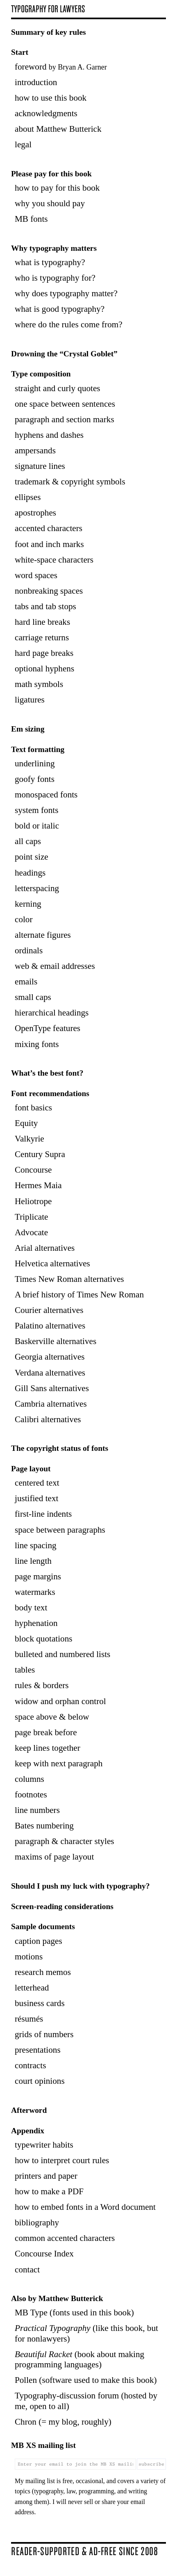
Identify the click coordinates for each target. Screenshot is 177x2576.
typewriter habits (44, 2145)
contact (27, 2269)
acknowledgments (46, 113)
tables (25, 1670)
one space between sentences (65, 404)
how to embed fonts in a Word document (85, 2207)
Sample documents (43, 1926)
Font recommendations (50, 1093)
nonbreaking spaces (49, 591)
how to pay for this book (57, 188)
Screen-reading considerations (62, 1906)
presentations (38, 2050)
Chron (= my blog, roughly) (63, 2422)
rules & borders (42, 1685)
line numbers (37, 1810)
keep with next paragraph (58, 1763)
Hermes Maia (38, 1185)
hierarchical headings (51, 1013)
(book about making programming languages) (79, 2359)
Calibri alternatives (48, 1419)
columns (29, 1779)
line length (33, 1561)
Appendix (27, 2130)
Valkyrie (29, 1139)
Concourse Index (44, 2254)
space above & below (52, 1717)
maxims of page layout (54, 1857)
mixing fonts (37, 1044)
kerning (28, 904)
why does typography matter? (66, 293)
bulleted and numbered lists (62, 1654)
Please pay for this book (51, 173)
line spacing (36, 1545)
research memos (43, 1972)
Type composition (41, 373)
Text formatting (37, 749)
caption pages (38, 1941)
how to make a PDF (49, 2191)
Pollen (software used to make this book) (86, 2380)
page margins (38, 1576)
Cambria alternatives (51, 1404)
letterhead (32, 1988)
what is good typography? (59, 309)
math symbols (39, 684)
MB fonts (31, 219)
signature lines (40, 466)
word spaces (36, 575)
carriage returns (42, 637)
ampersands (35, 450)
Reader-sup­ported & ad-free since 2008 (84, 2551)
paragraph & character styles (64, 1841)
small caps (33, 997)
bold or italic (37, 826)
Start (19, 52)
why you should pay (50, 203)
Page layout (30, 1468)
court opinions (40, 2081)
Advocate (31, 1232)
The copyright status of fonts (59, 1448)
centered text (37, 1483)
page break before (46, 1732)
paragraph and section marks (64, 419)
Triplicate (31, 1217)
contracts (30, 2065)
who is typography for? (55, 278)
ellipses (28, 497)
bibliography (37, 2222)
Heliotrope (33, 1201)
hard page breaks (44, 653)
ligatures (30, 700)
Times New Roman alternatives (69, 1279)
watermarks (35, 1592)
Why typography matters (54, 248)
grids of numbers (44, 2034)
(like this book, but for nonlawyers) (86, 2333)
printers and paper (46, 2176)
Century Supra (40, 1154)
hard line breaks (42, 622)
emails (26, 981)
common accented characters (65, 2238)
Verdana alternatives (50, 1373)
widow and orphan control (60, 1701)
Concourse (33, 1170)
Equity (26, 1123)
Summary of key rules (48, 32)
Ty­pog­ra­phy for (48, 8)
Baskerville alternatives (55, 1341)
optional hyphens (44, 668)
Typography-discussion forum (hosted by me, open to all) (86, 2401)
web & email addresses (55, 966)
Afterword (29, 2110)
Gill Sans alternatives (52, 1388)
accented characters (48, 528)
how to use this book (50, 98)
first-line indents (43, 1514)
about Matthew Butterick (58, 129)
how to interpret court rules (62, 2160)
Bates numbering (44, 1826)
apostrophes (35, 513)
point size (31, 857)
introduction (36, 82)
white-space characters (54, 560)
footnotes (31, 1794)
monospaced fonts (46, 794)
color (23, 919)
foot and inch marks (49, 544)
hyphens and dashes (49, 435)
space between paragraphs (60, 1530)
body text (31, 1607)
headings (30, 873)
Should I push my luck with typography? (80, 1886)
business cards (40, 2003)
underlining (35, 763)
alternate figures (43, 935)
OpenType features (47, 1028)
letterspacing (37, 888)
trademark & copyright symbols (70, 481)
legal (23, 144)
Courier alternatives (49, 1310)
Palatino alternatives (50, 1326)
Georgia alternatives (50, 1357)
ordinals (29, 950)
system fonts (36, 810)
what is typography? (50, 262)
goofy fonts (34, 779)
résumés (29, 2019)
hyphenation (36, 1623)
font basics (33, 1107)
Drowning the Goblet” (64, 353)
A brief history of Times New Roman (79, 1294)
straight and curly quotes (57, 388)
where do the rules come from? (69, 324)
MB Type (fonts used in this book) (74, 2312)
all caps (28, 841)
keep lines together (47, 1748)
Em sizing (27, 729)
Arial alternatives (45, 1248)
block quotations (43, 1639)
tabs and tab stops (45, 606)
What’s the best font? (47, 1073)
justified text (36, 1498)
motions (29, 1956)
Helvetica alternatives (52, 1263)
